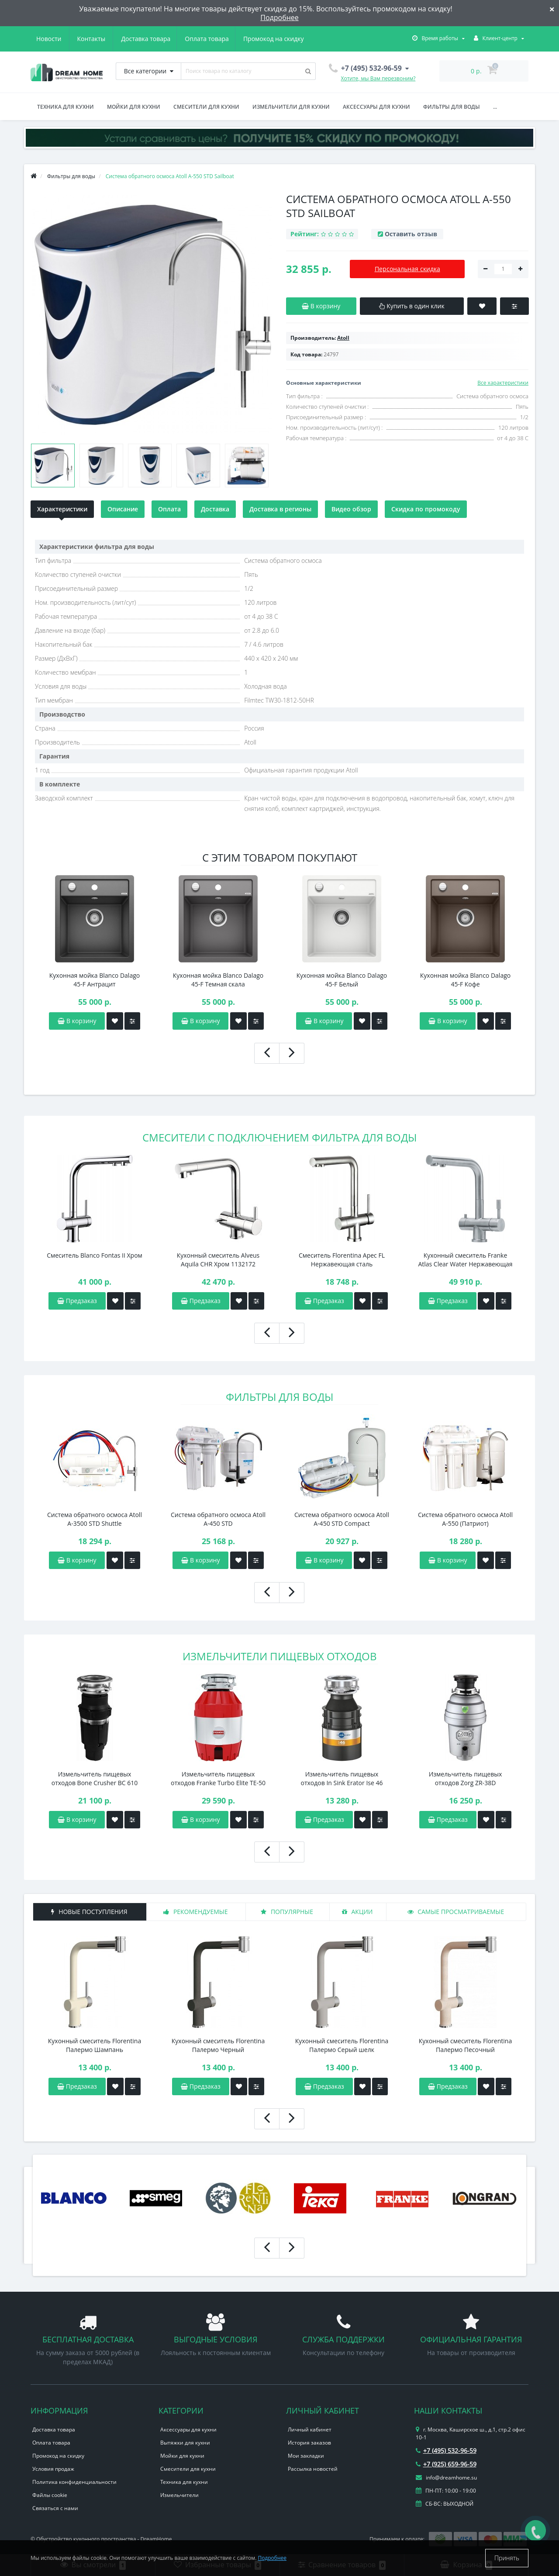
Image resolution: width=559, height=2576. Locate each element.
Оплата (169, 509)
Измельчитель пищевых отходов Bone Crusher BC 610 (95, 1778)
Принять (506, 2558)
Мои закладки (306, 2455)
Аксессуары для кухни (376, 106)
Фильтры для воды (451, 106)
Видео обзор (351, 509)
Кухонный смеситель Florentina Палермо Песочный (465, 2045)
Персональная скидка (407, 269)
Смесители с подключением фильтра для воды (279, 1137)
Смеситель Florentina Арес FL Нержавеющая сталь (342, 1259)
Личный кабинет (309, 2429)
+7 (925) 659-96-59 (446, 2464)
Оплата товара (123, 38)
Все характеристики (502, 382)
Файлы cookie (49, 2495)
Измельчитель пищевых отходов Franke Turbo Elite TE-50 (218, 1778)
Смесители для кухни (206, 106)
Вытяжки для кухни (185, 2442)
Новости (249, 38)
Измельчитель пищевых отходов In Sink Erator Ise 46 (342, 1778)
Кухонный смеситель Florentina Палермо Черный (218, 2045)
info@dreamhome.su (446, 2477)
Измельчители (179, 2495)
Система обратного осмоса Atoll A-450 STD (218, 1519)
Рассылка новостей (313, 2469)
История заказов (309, 2442)
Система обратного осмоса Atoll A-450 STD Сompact (341, 1519)
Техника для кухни (65, 106)
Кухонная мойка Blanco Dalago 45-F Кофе (465, 979)
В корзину (77, 1560)
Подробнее (279, 17)
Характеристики (62, 509)
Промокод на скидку (191, 38)
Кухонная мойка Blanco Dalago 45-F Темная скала (218, 979)
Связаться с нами (55, 2508)
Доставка (215, 509)
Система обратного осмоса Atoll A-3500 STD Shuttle (94, 1519)
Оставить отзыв (411, 234)
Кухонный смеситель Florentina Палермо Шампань (94, 2045)
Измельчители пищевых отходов (280, 1656)
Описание (122, 509)
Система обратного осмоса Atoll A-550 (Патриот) (465, 1519)
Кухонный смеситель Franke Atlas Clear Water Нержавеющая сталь (465, 1260)
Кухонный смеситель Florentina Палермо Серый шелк (341, 2045)
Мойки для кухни (133, 106)
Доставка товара (61, 38)
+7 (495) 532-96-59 (446, 2450)
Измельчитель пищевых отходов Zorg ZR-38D (465, 1778)
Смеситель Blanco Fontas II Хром (94, 1255)
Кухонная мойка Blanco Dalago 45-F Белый (342, 979)
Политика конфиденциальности (74, 2482)
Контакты (292, 38)
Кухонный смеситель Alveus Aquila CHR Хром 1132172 (218, 1259)
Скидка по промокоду (425, 509)
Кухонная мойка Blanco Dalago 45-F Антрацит (94, 979)
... (495, 106)
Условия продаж (53, 2469)
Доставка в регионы (280, 509)
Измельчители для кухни (291, 106)
